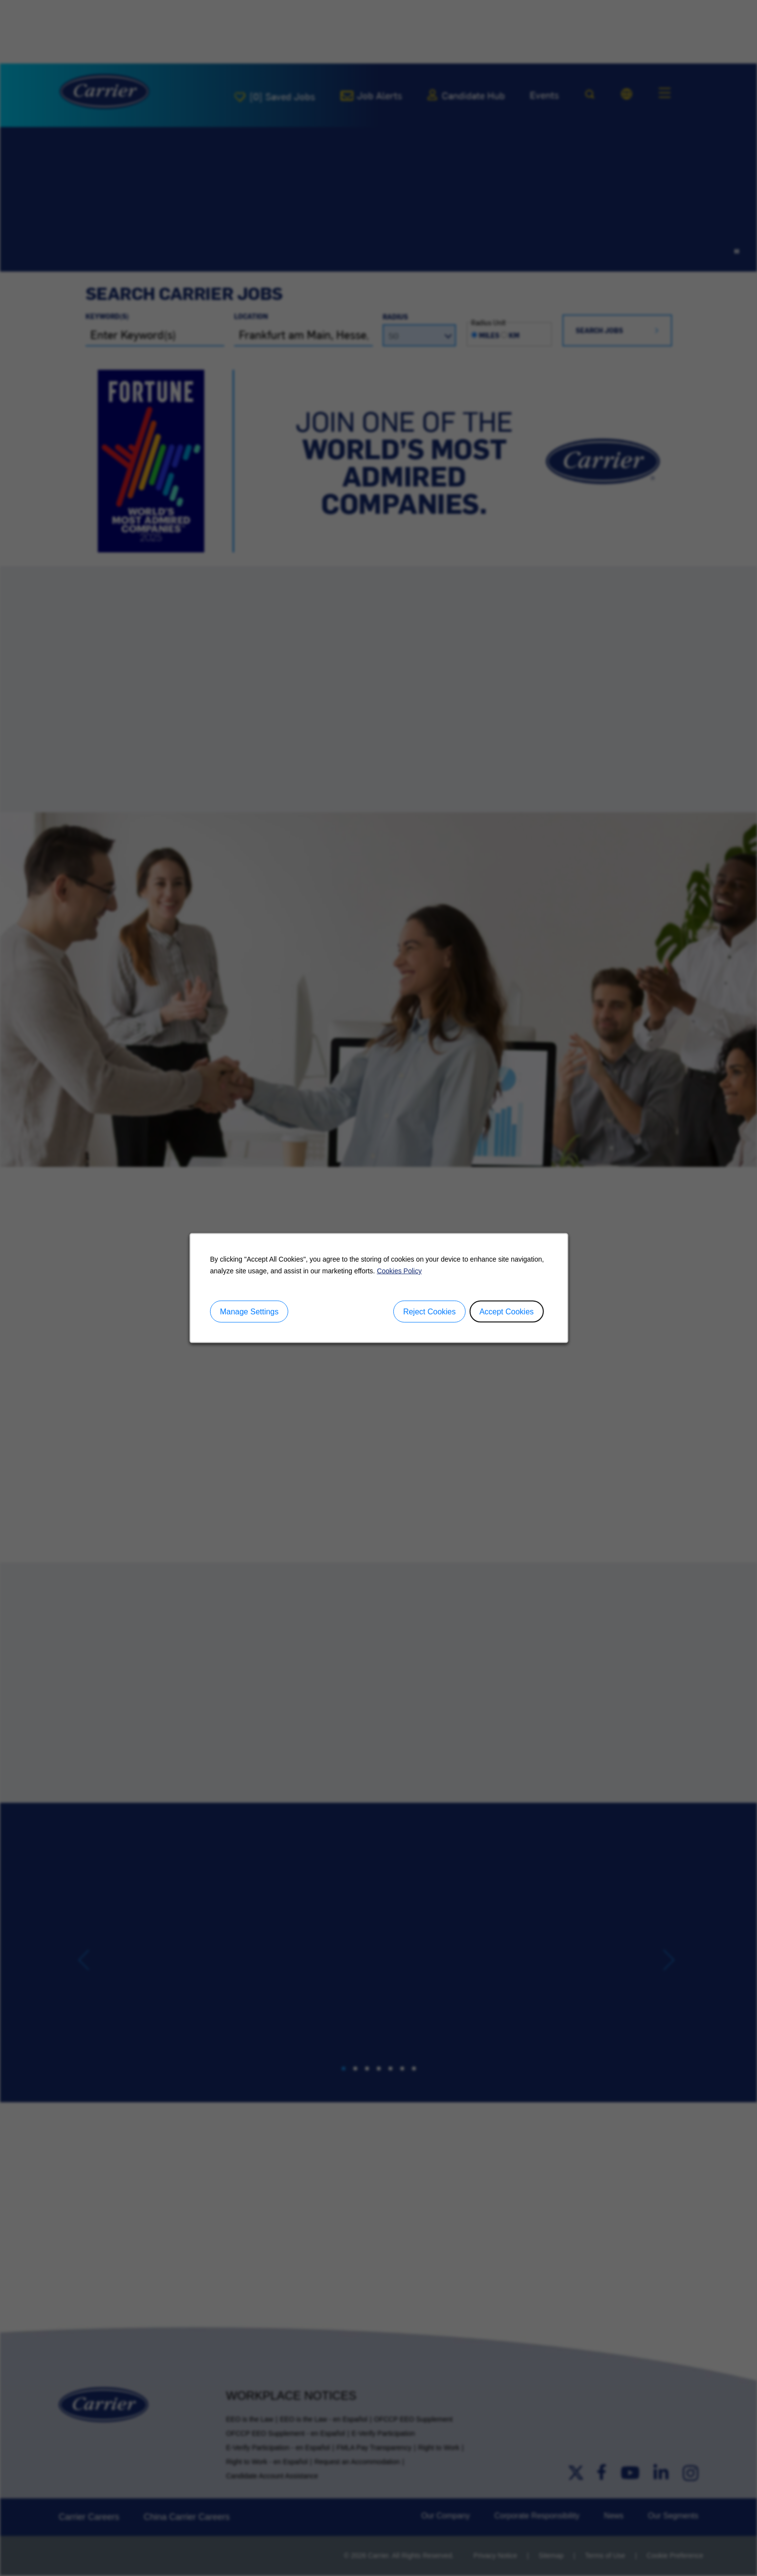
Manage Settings (248, 1311)
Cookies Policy (399, 1270)
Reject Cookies (429, 1311)
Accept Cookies (506, 1311)
